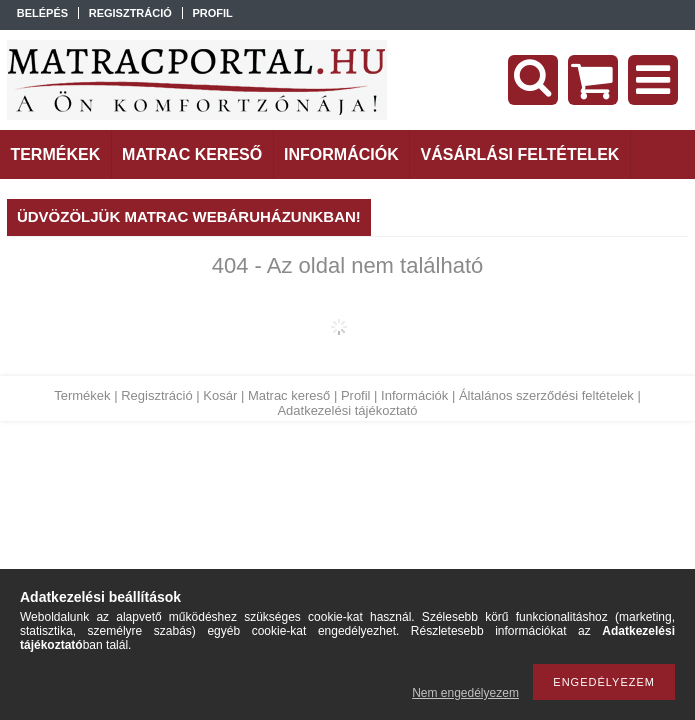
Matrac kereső (289, 395)
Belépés (42, 13)
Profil (356, 395)
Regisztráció (157, 395)
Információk (414, 395)
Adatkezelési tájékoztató (347, 410)
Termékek (82, 395)
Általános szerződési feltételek (546, 395)
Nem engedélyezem (465, 693)
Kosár (220, 395)
